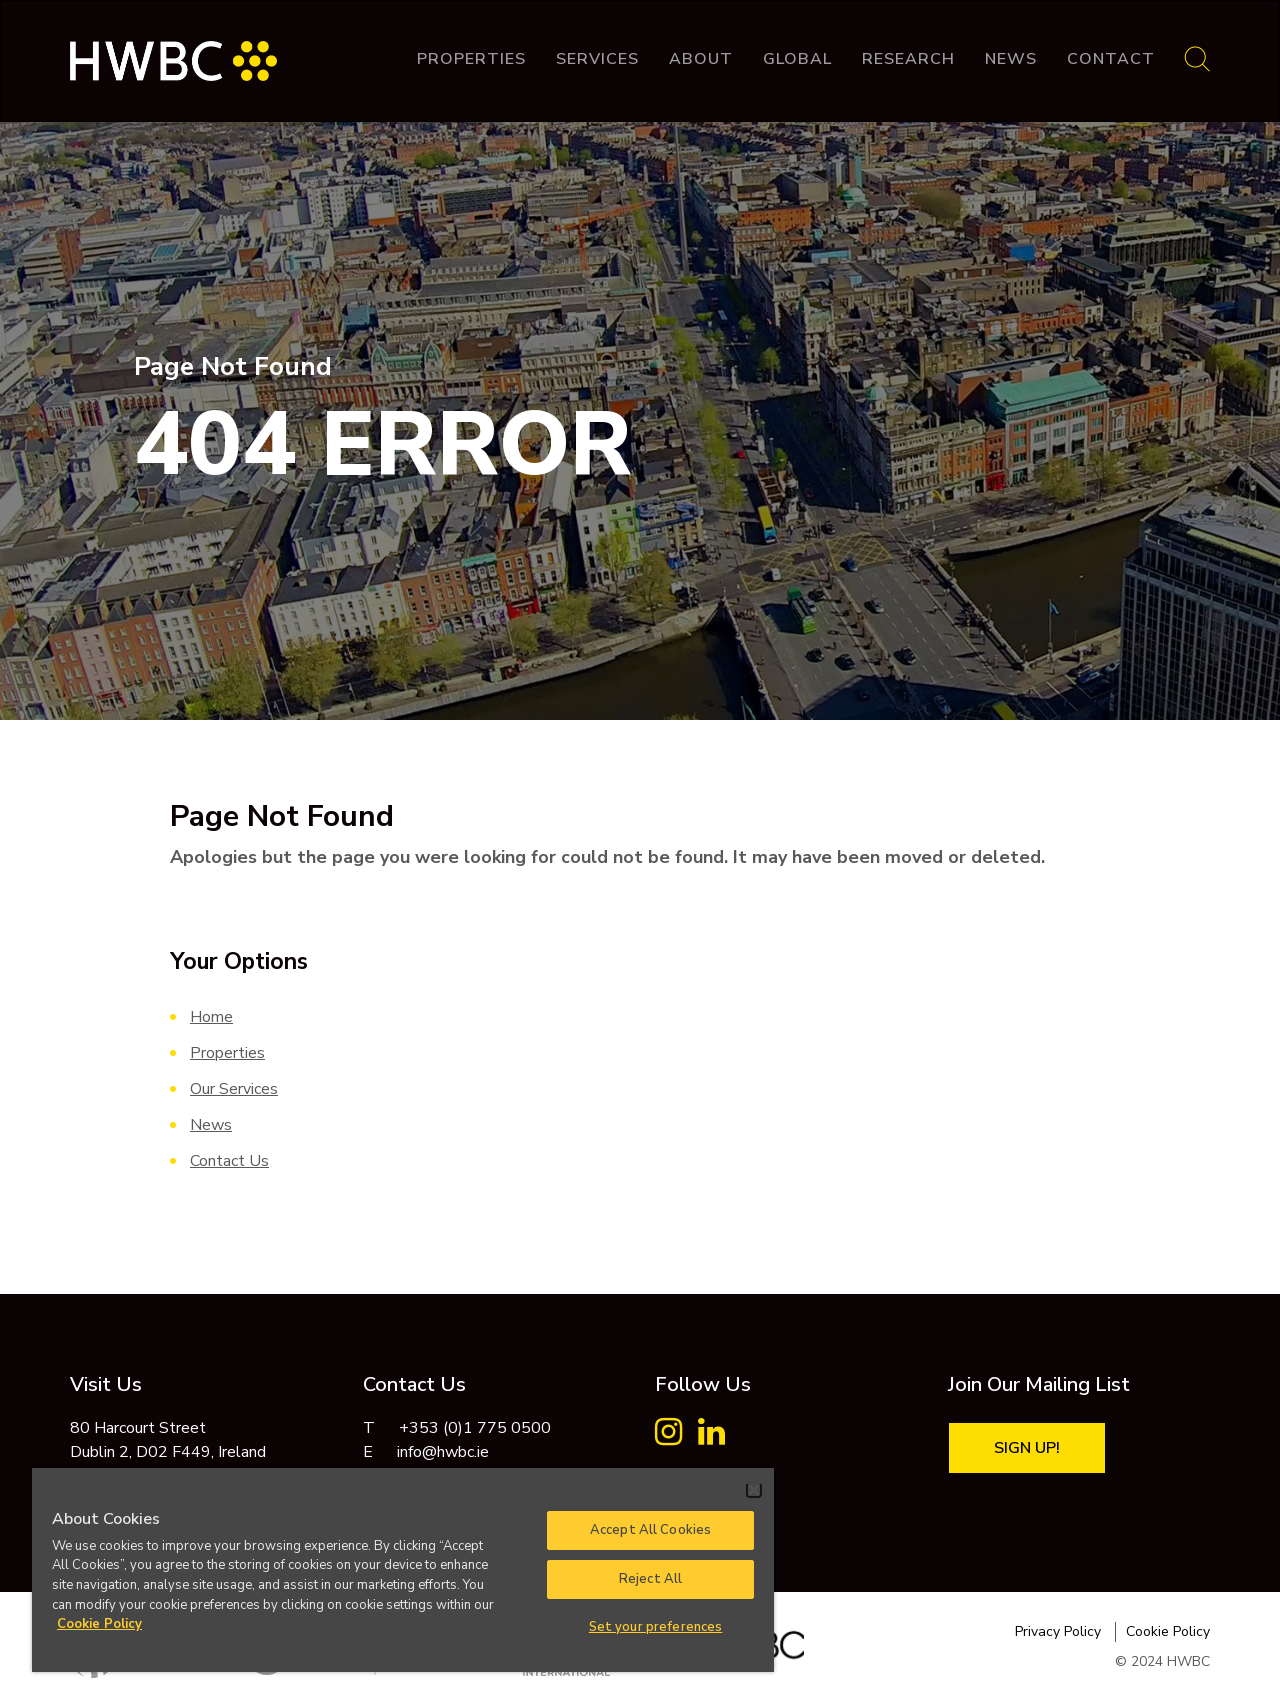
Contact (1111, 59)
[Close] (754, 1490)
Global (797, 59)
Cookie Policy (1168, 1631)
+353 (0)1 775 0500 (475, 1428)
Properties (471, 59)
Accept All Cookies (650, 1530)
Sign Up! (1027, 1448)
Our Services (234, 1089)
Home (211, 1017)
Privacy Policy (1058, 1631)
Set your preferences (656, 1627)
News (1011, 59)
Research (908, 59)
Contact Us (229, 1161)
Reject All (650, 1579)
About (701, 59)
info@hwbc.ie (443, 1452)
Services (597, 59)
